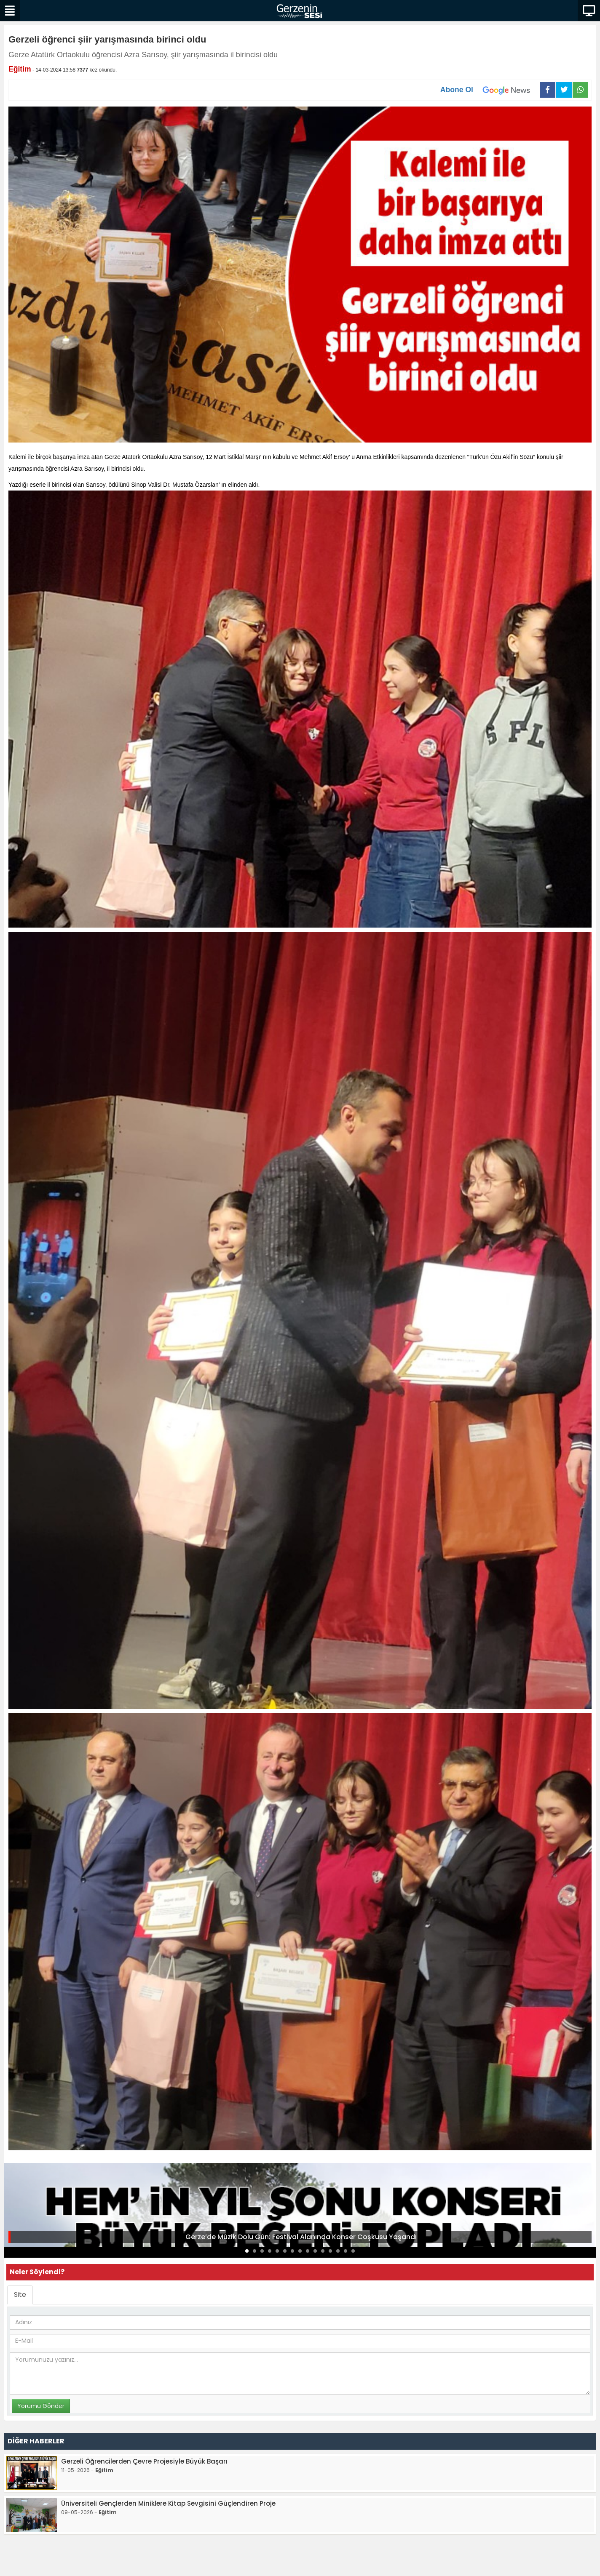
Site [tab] (20, 2294)
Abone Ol (490, 90)
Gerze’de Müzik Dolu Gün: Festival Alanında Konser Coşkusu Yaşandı (301, 2237)
